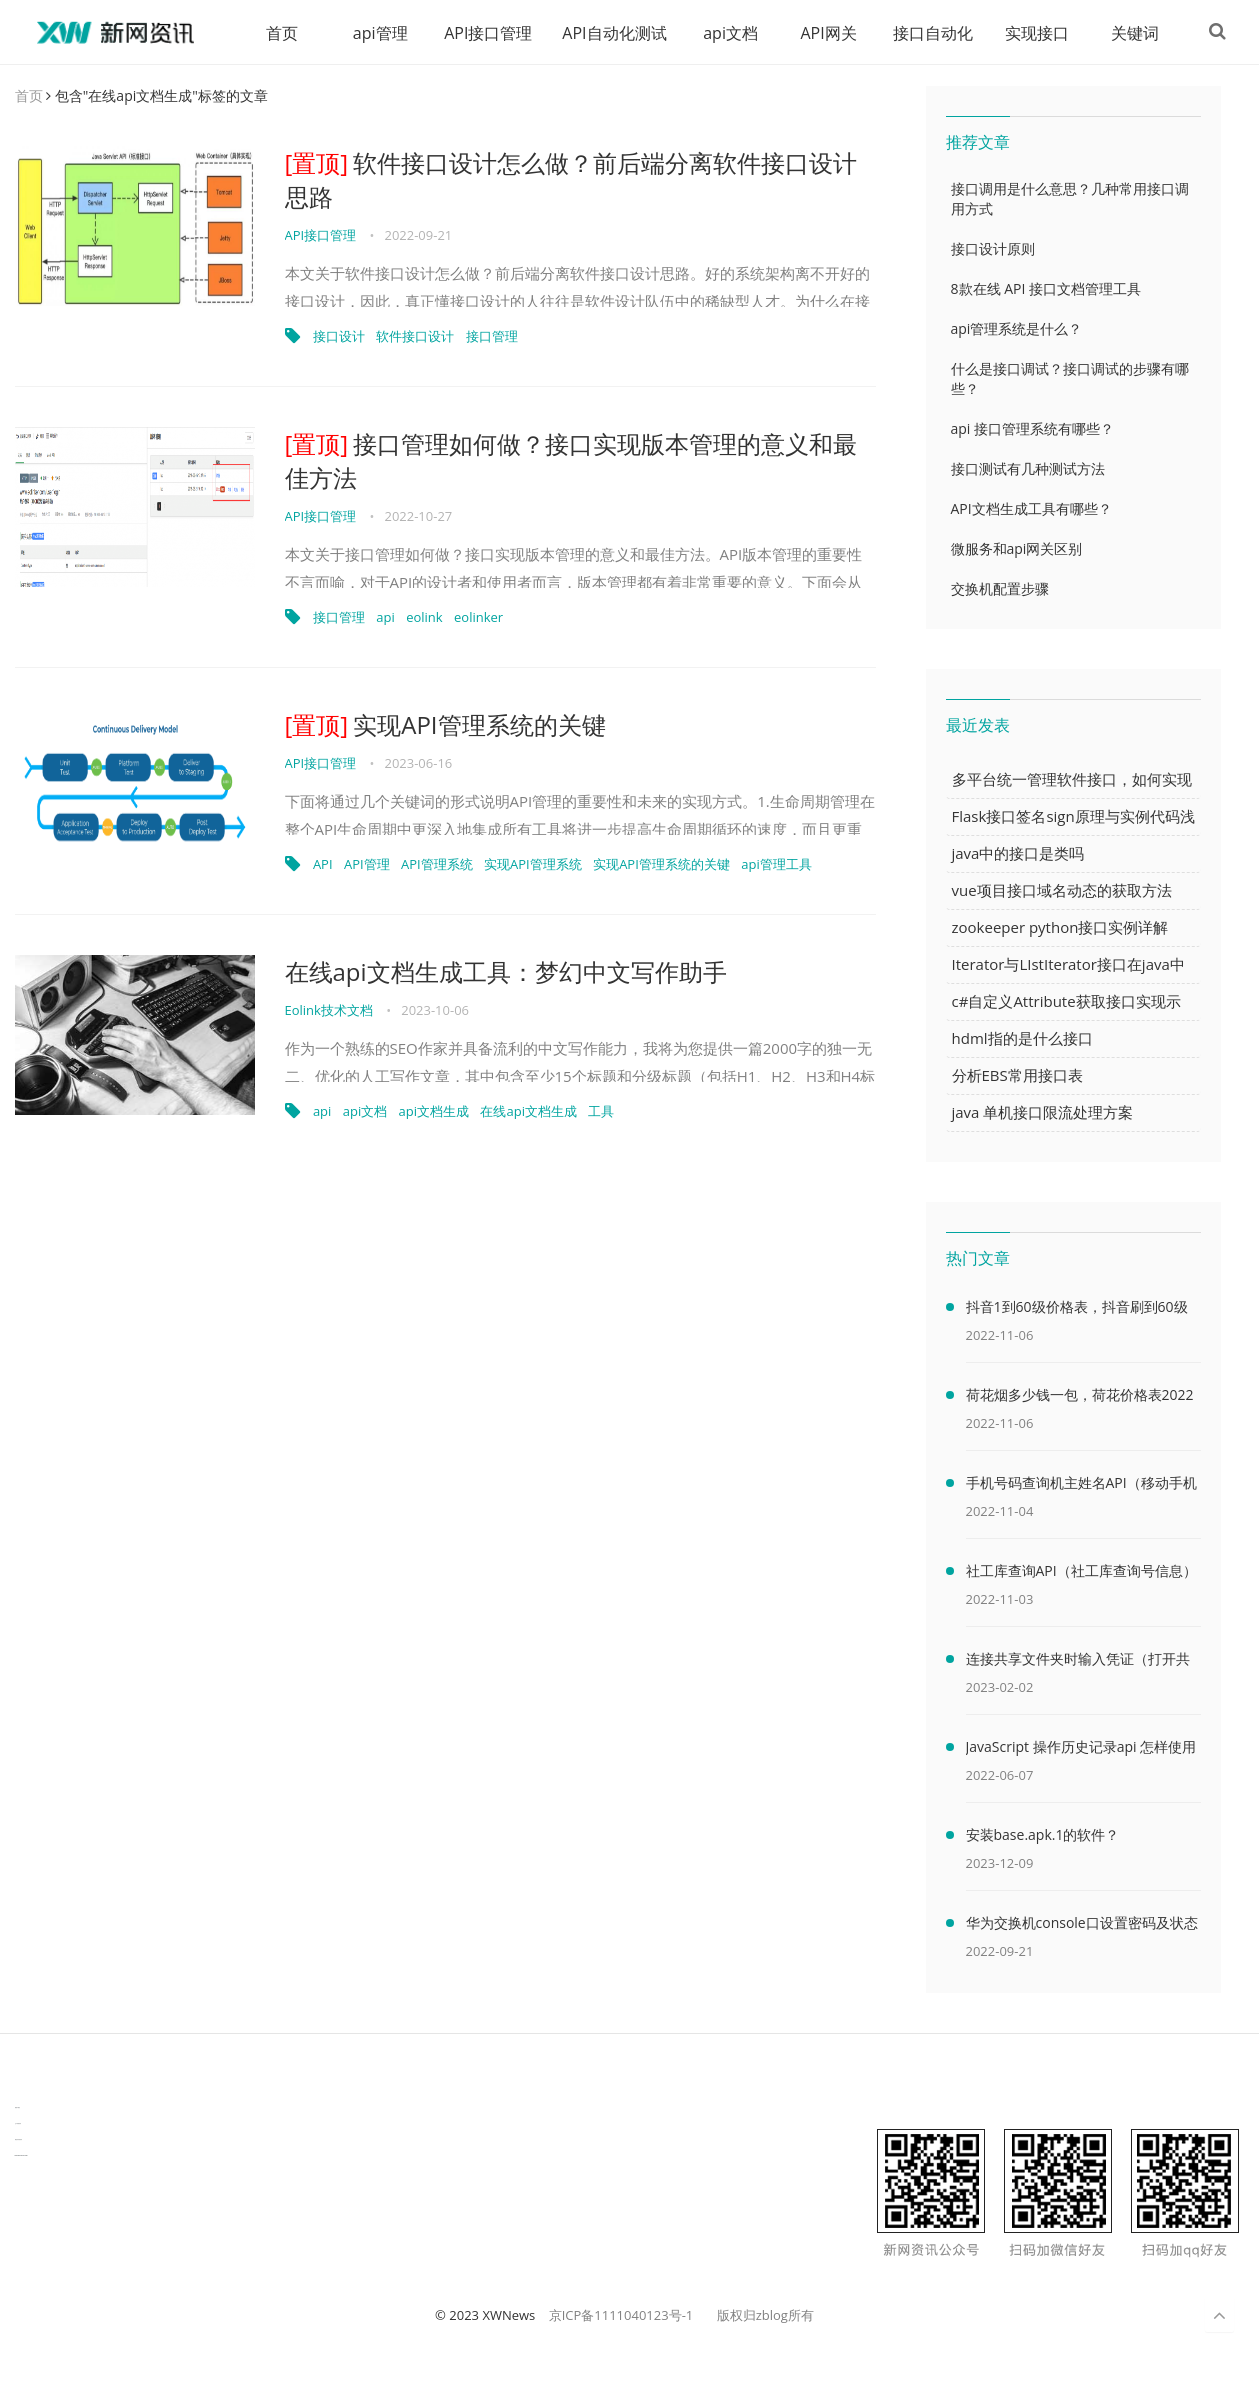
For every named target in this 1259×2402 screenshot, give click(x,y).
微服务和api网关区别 (1017, 549)
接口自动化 (926, 33)
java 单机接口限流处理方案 (1043, 1113)
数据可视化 (17, 2108)
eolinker (478, 618)
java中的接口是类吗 (1018, 854)
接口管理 (492, 337)
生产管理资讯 (18, 2124)
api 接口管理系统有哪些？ (1033, 429)
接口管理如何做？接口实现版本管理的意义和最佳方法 (571, 461)
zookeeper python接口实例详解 (1060, 928)
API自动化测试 (607, 33)
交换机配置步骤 (1000, 589)
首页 (275, 33)
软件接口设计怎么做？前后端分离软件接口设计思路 (571, 180)
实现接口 (1030, 33)
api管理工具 (776, 865)
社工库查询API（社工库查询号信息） (1081, 1571)
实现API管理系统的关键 (445, 725)
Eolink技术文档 (329, 1011)
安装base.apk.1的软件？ (1043, 1835)
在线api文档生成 (528, 1112)
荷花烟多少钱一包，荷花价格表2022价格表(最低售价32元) (1080, 1399)
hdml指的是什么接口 (1022, 1039)
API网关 (821, 33)
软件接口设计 (415, 337)
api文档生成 (434, 1112)
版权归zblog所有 (765, 2316)
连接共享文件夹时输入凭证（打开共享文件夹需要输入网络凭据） (1078, 1663)
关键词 (1128, 33)
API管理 (367, 865)
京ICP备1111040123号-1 (621, 2316)
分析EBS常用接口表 (1017, 1076)
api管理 (373, 33)
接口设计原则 (993, 249)
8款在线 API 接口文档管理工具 (1046, 289)
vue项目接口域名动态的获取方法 (1062, 891)
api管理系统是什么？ (1017, 329)
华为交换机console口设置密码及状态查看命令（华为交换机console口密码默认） (1082, 1927)
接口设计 (339, 337)
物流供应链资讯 (18, 2140)
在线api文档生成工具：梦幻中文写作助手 (506, 972)
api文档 (723, 33)
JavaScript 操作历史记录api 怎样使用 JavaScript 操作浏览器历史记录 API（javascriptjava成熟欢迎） (1081, 1751)
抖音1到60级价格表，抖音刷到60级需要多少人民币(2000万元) (1077, 1311)
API (323, 865)
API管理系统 (437, 865)
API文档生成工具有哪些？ (1031, 509)
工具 (601, 1112)
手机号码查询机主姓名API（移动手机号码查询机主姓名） (1081, 1487)
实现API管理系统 (533, 865)
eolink (424, 618)
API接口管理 (481, 33)
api (385, 618)
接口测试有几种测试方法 (1028, 469)
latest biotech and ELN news (21, 2156)
